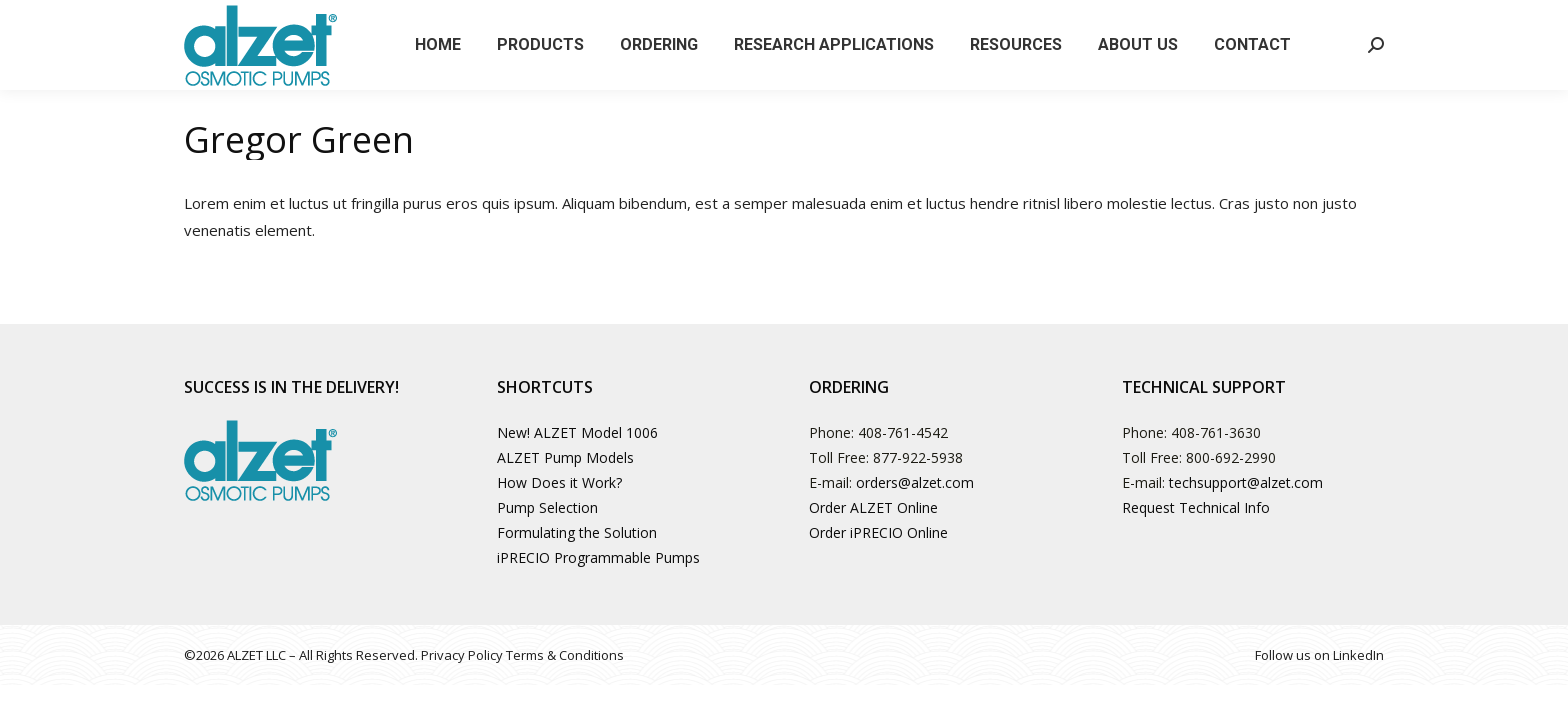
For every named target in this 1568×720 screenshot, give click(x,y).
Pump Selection (547, 507)
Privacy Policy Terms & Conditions (522, 655)
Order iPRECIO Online (878, 532)
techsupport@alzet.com (1246, 482)
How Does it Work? (559, 482)
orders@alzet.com (915, 482)
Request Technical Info (1196, 507)
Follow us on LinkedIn (1319, 655)
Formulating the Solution (577, 532)
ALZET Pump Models (565, 457)
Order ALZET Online (873, 507)
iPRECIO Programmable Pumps (598, 557)
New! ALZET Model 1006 (577, 432)
